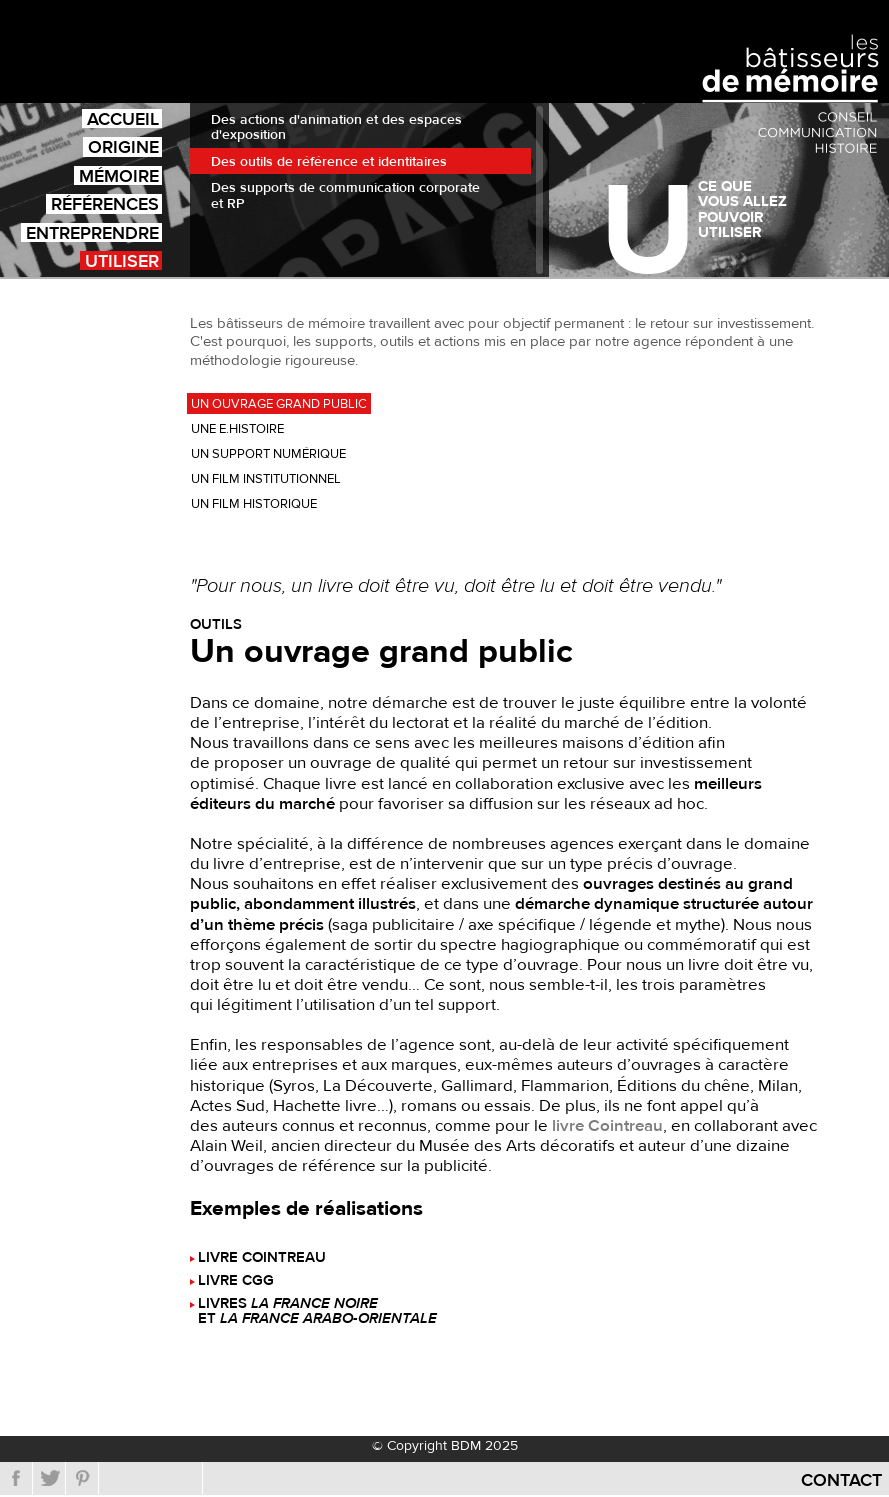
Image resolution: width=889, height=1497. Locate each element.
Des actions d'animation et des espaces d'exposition (336, 127)
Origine (123, 146)
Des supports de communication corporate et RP (345, 195)
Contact (841, 1480)
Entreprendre (92, 232)
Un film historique (254, 504)
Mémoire (119, 175)
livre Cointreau (607, 1126)
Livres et (317, 1312)
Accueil (123, 118)
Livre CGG (236, 1281)
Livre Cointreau (262, 1258)
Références (105, 203)
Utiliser (122, 260)
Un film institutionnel (266, 479)
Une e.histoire (237, 429)
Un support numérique (268, 454)
